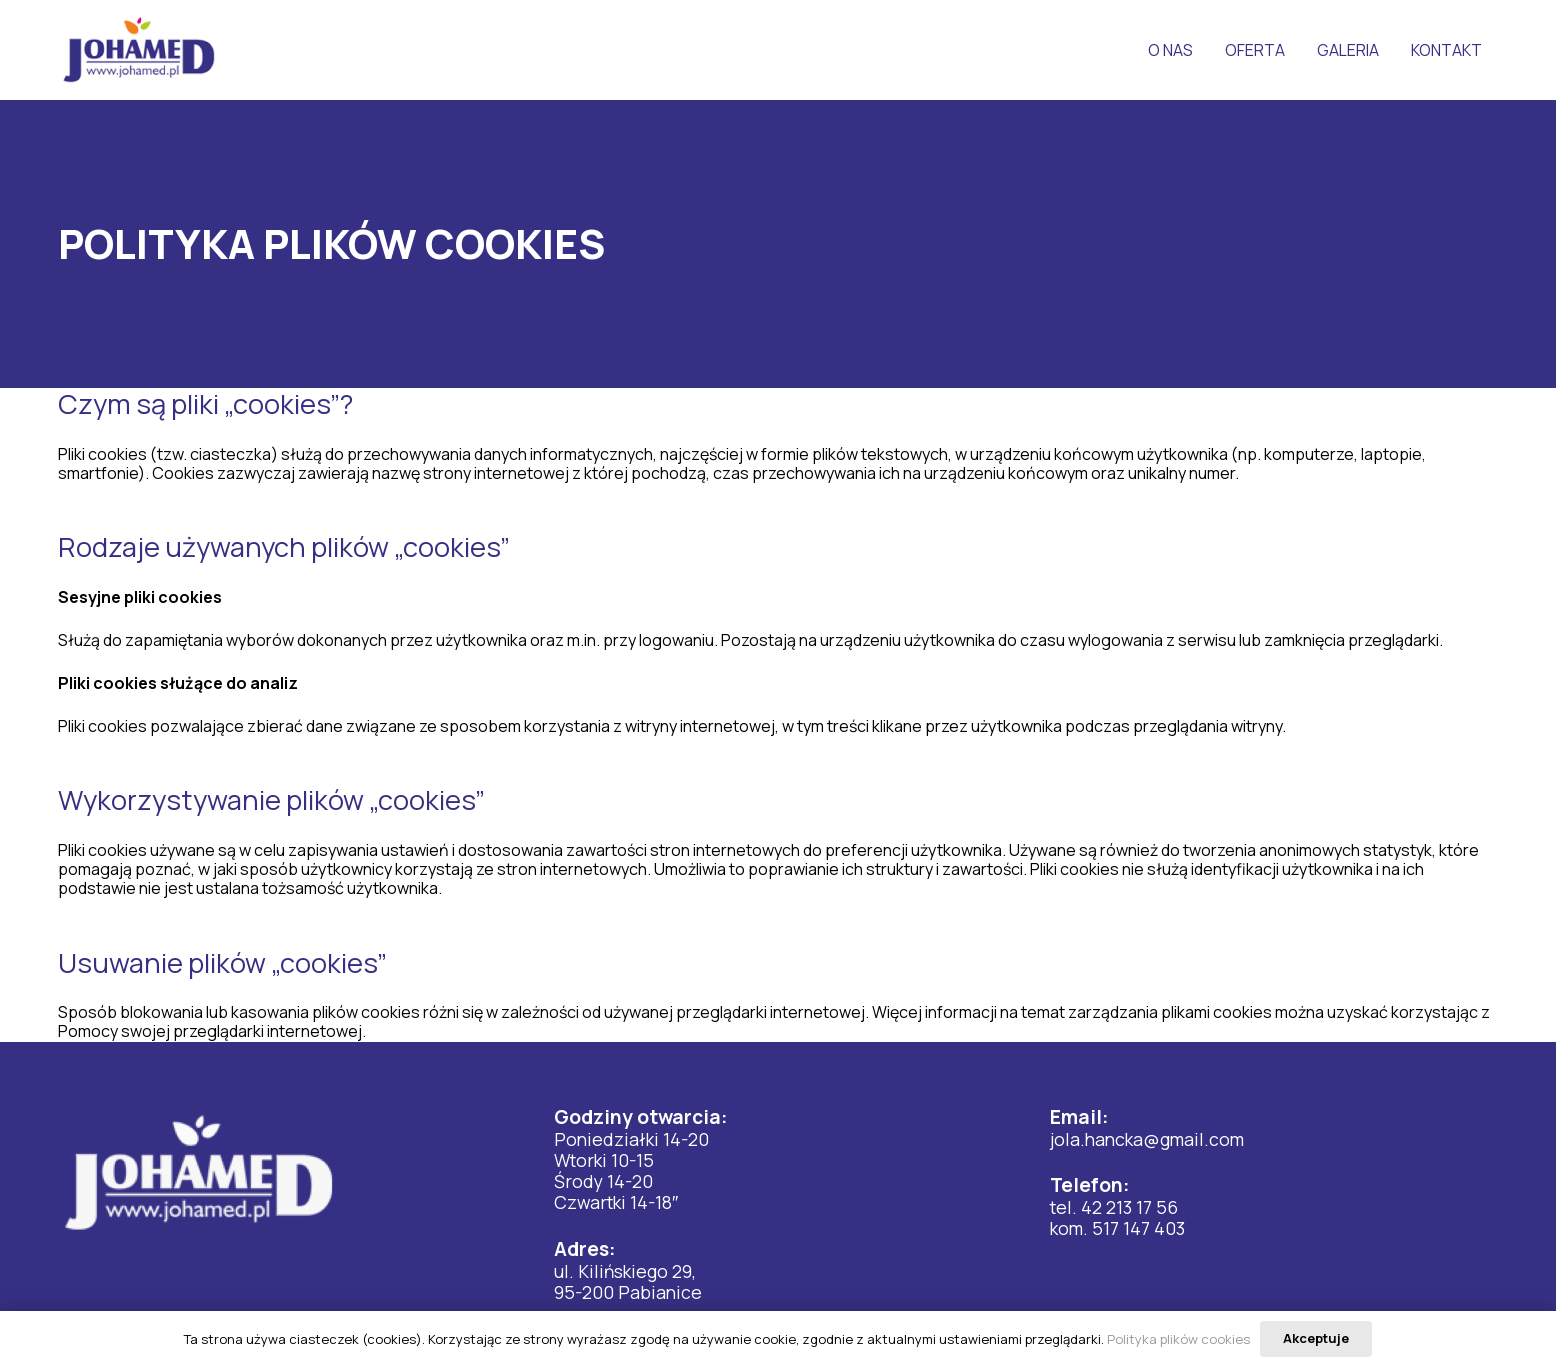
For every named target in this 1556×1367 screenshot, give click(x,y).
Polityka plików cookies (1178, 1339)
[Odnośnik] (139, 50)
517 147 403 (1138, 1228)
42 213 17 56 (1129, 1207)
